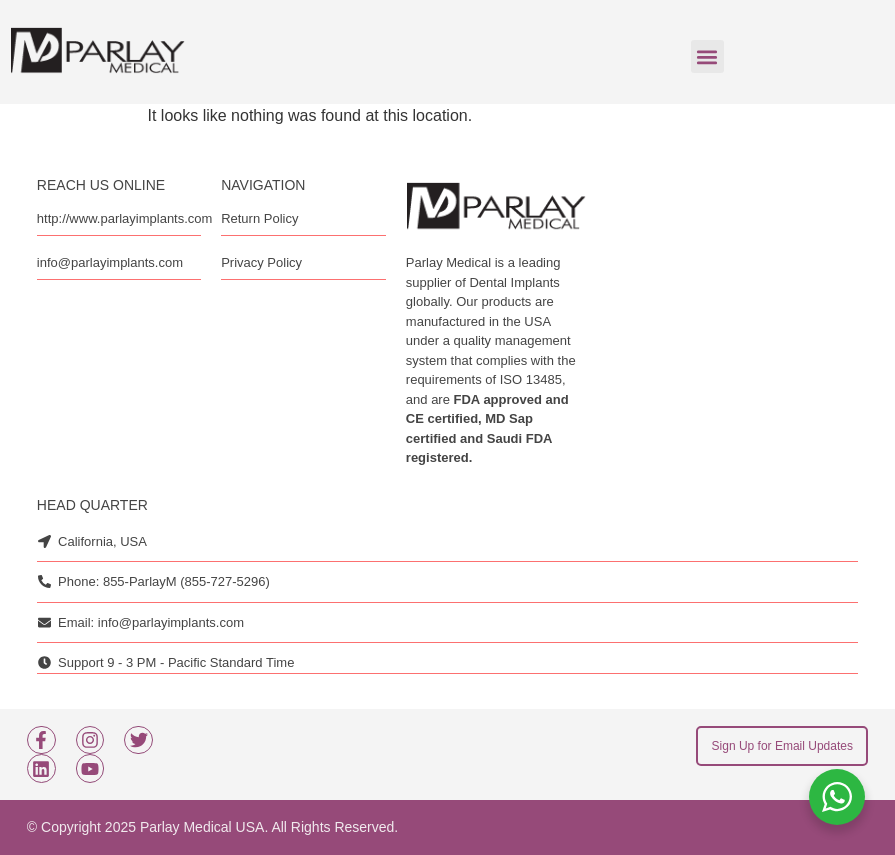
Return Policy (259, 218)
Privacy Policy (261, 262)
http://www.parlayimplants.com (125, 218)
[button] (707, 56)
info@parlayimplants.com (110, 262)
